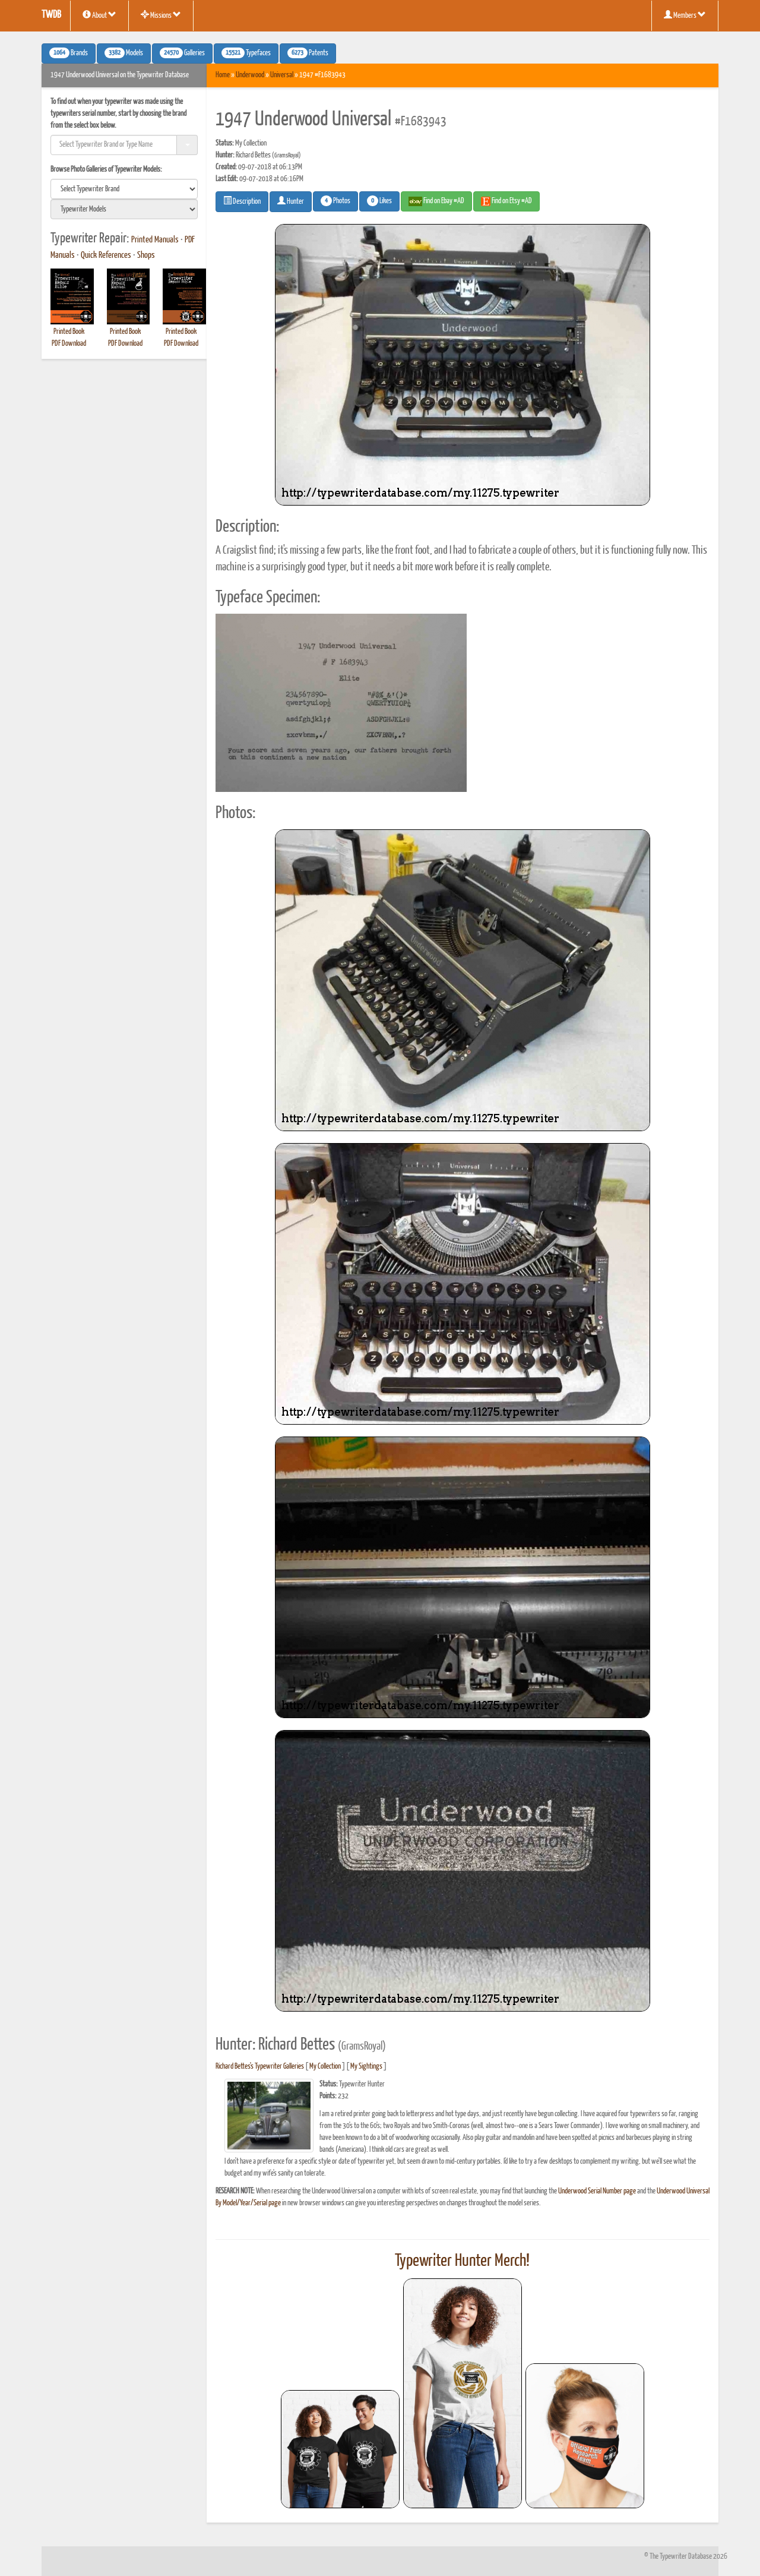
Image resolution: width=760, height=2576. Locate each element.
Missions (161, 15)
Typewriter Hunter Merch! (462, 2261)
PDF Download (69, 344)
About (99, 15)
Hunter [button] (290, 201)
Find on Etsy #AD (506, 201)
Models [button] (123, 53)
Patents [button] (307, 53)
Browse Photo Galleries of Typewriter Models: (106, 169)
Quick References (106, 255)
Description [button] (242, 201)
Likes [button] (379, 200)
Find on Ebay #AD (436, 201)
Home (223, 75)
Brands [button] (68, 53)
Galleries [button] (182, 53)
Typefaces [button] (246, 53)
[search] (124, 189)
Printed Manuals (155, 240)
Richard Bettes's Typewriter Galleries (260, 2066)
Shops (146, 255)
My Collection (325, 2066)
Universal (281, 75)
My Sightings (366, 2066)
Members (685, 15)
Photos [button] (335, 200)
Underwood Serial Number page (597, 2191)
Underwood (250, 75)
